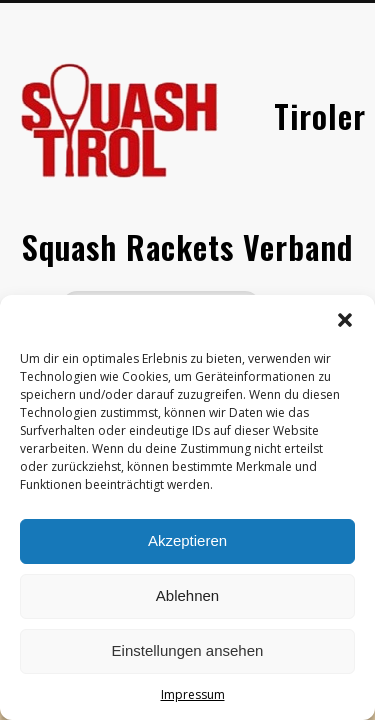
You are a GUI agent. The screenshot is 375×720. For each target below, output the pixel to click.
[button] (345, 320)
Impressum (193, 694)
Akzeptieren (187, 540)
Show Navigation (303, 179)
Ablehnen (187, 595)
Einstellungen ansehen (188, 650)
